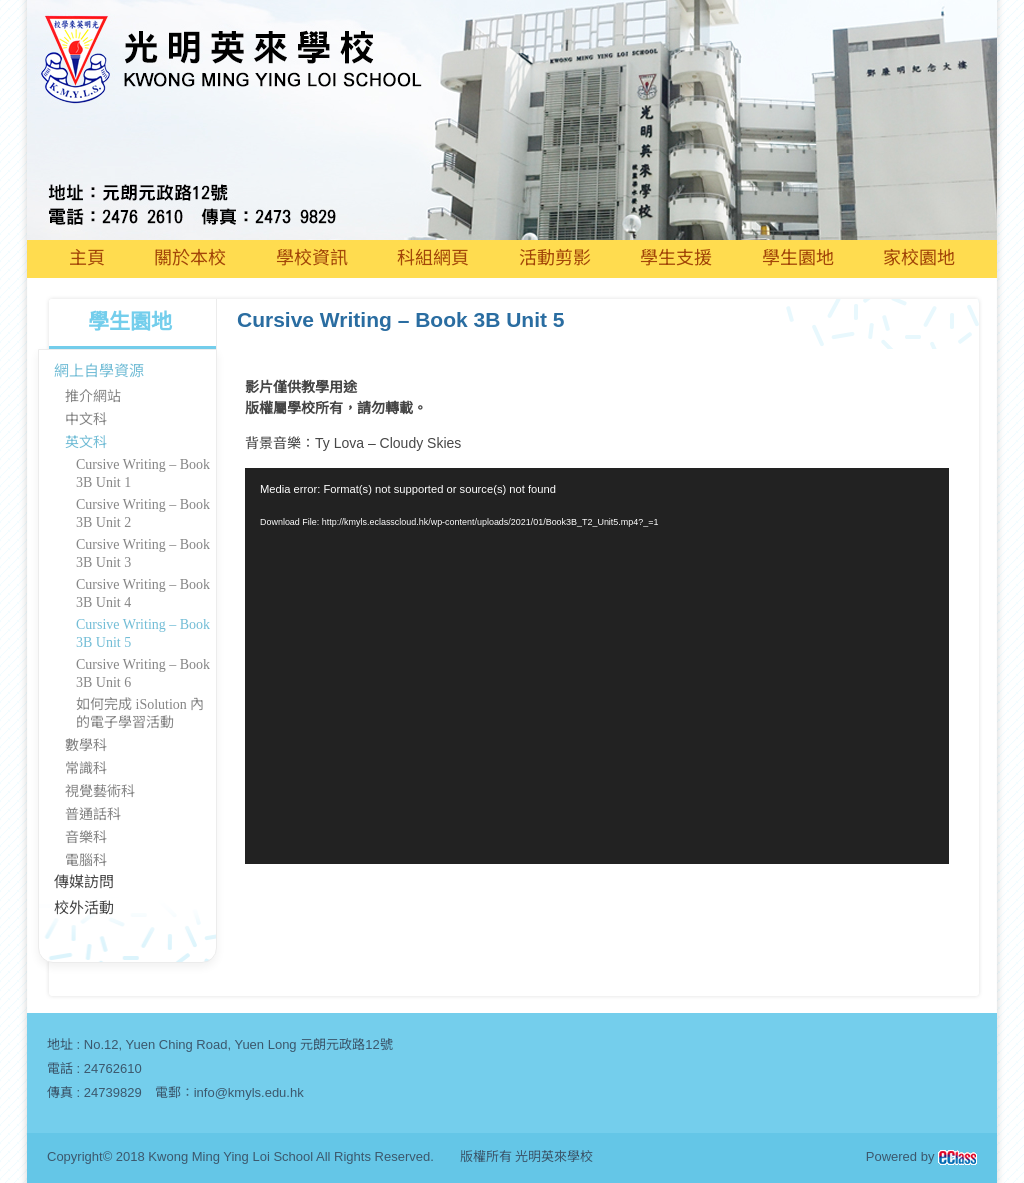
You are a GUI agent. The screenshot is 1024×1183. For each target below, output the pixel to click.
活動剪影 (555, 258)
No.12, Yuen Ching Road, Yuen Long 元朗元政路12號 (238, 1044)
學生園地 (798, 258)
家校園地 (919, 258)
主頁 (87, 258)
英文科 (86, 442)
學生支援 (676, 258)
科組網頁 (433, 258)
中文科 (86, 419)
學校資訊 (312, 258)
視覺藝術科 (100, 791)
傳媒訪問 (84, 882)
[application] (597, 666)
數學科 (86, 745)
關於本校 (190, 258)
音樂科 (86, 837)
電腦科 (86, 860)
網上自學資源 (99, 371)
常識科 (86, 768)
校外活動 (84, 908)
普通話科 (93, 814)
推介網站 (93, 396)
